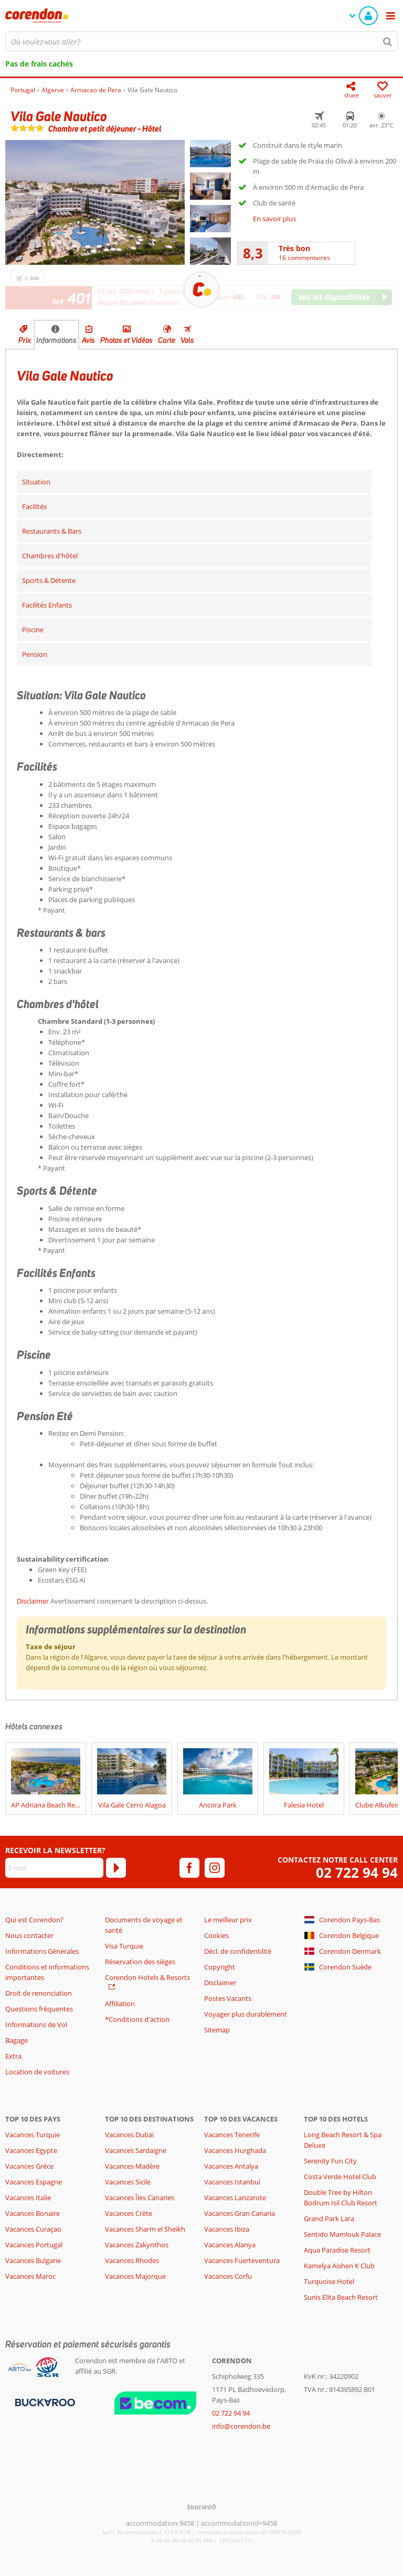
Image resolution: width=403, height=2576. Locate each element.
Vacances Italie (28, 2197)
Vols (187, 340)
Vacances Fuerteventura (242, 2260)
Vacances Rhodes (132, 2260)
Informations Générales (42, 1951)
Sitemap (217, 2029)
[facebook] (189, 1867)
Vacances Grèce (29, 2166)
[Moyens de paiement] (44, 2402)
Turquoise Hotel (329, 2281)
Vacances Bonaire (32, 2213)
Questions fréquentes (39, 2009)
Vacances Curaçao (33, 2229)
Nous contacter (29, 1935)
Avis (88, 340)
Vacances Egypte (31, 2150)
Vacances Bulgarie (33, 2260)
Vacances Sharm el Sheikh (145, 2229)
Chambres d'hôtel (50, 555)
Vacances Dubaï (129, 2134)
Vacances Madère (132, 2166)
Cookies (216, 1935)
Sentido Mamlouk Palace (342, 2234)
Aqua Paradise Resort (337, 2250)
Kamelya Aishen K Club (339, 2265)
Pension (34, 654)
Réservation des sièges (140, 1961)
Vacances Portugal (33, 2244)
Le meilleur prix (228, 1919)
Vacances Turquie (32, 2134)
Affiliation (120, 2003)
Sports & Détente (49, 580)
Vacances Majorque (135, 2276)
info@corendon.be (241, 2426)
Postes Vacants (227, 1998)
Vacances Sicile (128, 2182)
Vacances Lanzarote (235, 2197)
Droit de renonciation (38, 1993)
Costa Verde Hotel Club (340, 2176)
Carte (166, 340)
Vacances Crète (128, 2213)
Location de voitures (37, 2071)
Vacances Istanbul (232, 2182)
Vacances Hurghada (235, 2150)
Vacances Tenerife (232, 2134)
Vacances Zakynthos (136, 2244)
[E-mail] (54, 1868)
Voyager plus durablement (245, 2014)
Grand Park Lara (329, 2218)
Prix (24, 340)
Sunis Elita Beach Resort (341, 2297)
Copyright (219, 1967)
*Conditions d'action (137, 2019)
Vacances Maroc (30, 2276)
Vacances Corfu (228, 2276)
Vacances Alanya (230, 2244)
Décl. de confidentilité (237, 1951)
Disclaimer (33, 1601)
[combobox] (201, 41)
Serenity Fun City (330, 2161)
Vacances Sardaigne (135, 2150)
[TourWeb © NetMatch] (201, 2506)
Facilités (34, 506)
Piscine (33, 629)
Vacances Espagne (33, 2182)
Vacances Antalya (231, 2166)
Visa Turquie (124, 1946)
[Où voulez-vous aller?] (201, 41)
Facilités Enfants (47, 605)
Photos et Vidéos (126, 340)
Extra (13, 2056)
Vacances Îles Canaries (139, 2197)
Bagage (16, 2040)
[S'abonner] (116, 1868)
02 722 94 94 (357, 1873)
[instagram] (215, 1867)
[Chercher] (388, 41)
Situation (36, 481)
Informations (56, 340)
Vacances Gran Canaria (239, 2213)
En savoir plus (274, 218)
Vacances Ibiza (226, 2229)
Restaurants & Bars (51, 531)
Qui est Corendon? (34, 1919)
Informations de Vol (36, 2024)
